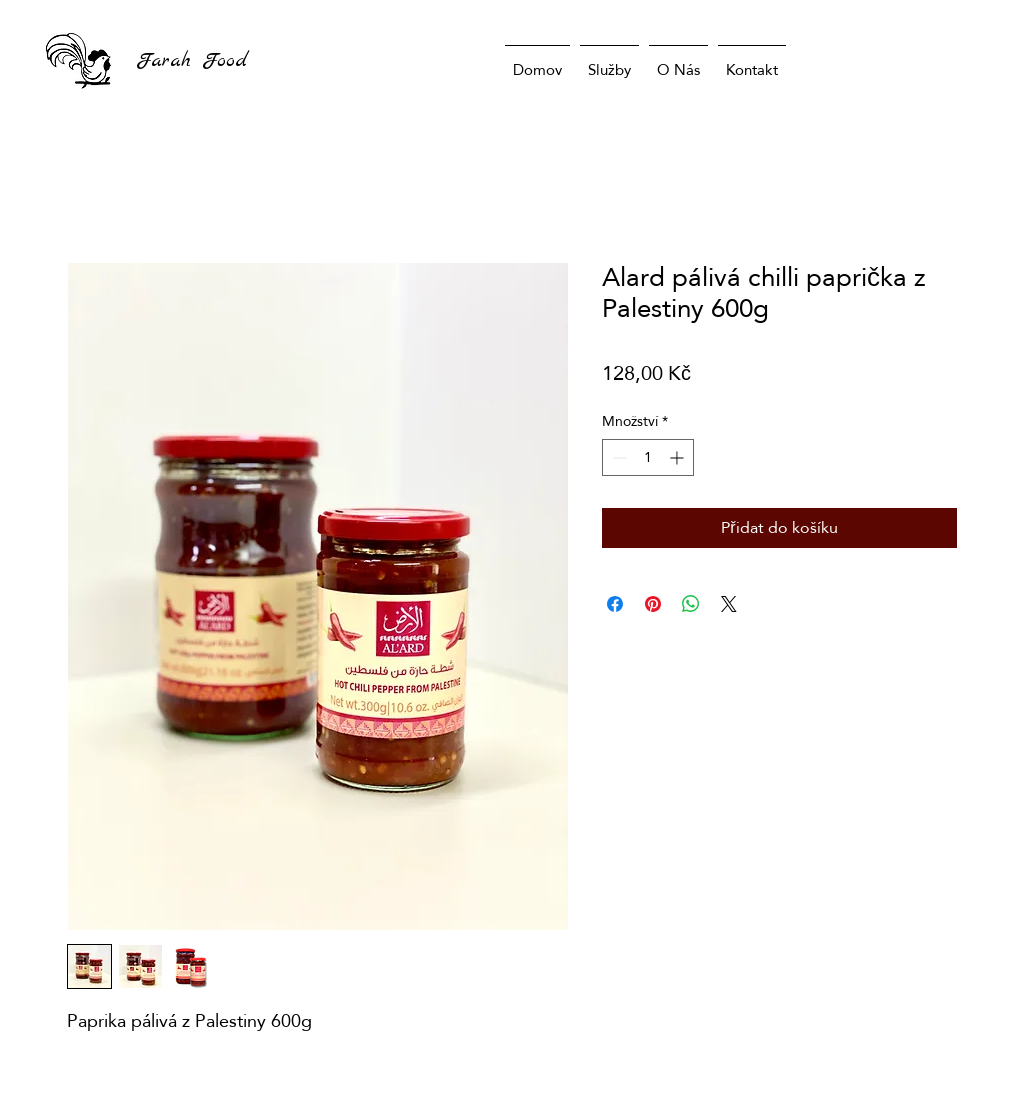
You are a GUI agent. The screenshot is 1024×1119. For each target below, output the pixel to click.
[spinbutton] (648, 457)
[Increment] (678, 457)
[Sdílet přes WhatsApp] (691, 604)
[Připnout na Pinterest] (653, 604)
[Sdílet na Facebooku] (615, 604)
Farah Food (192, 60)
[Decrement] (617, 457)
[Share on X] (729, 604)
